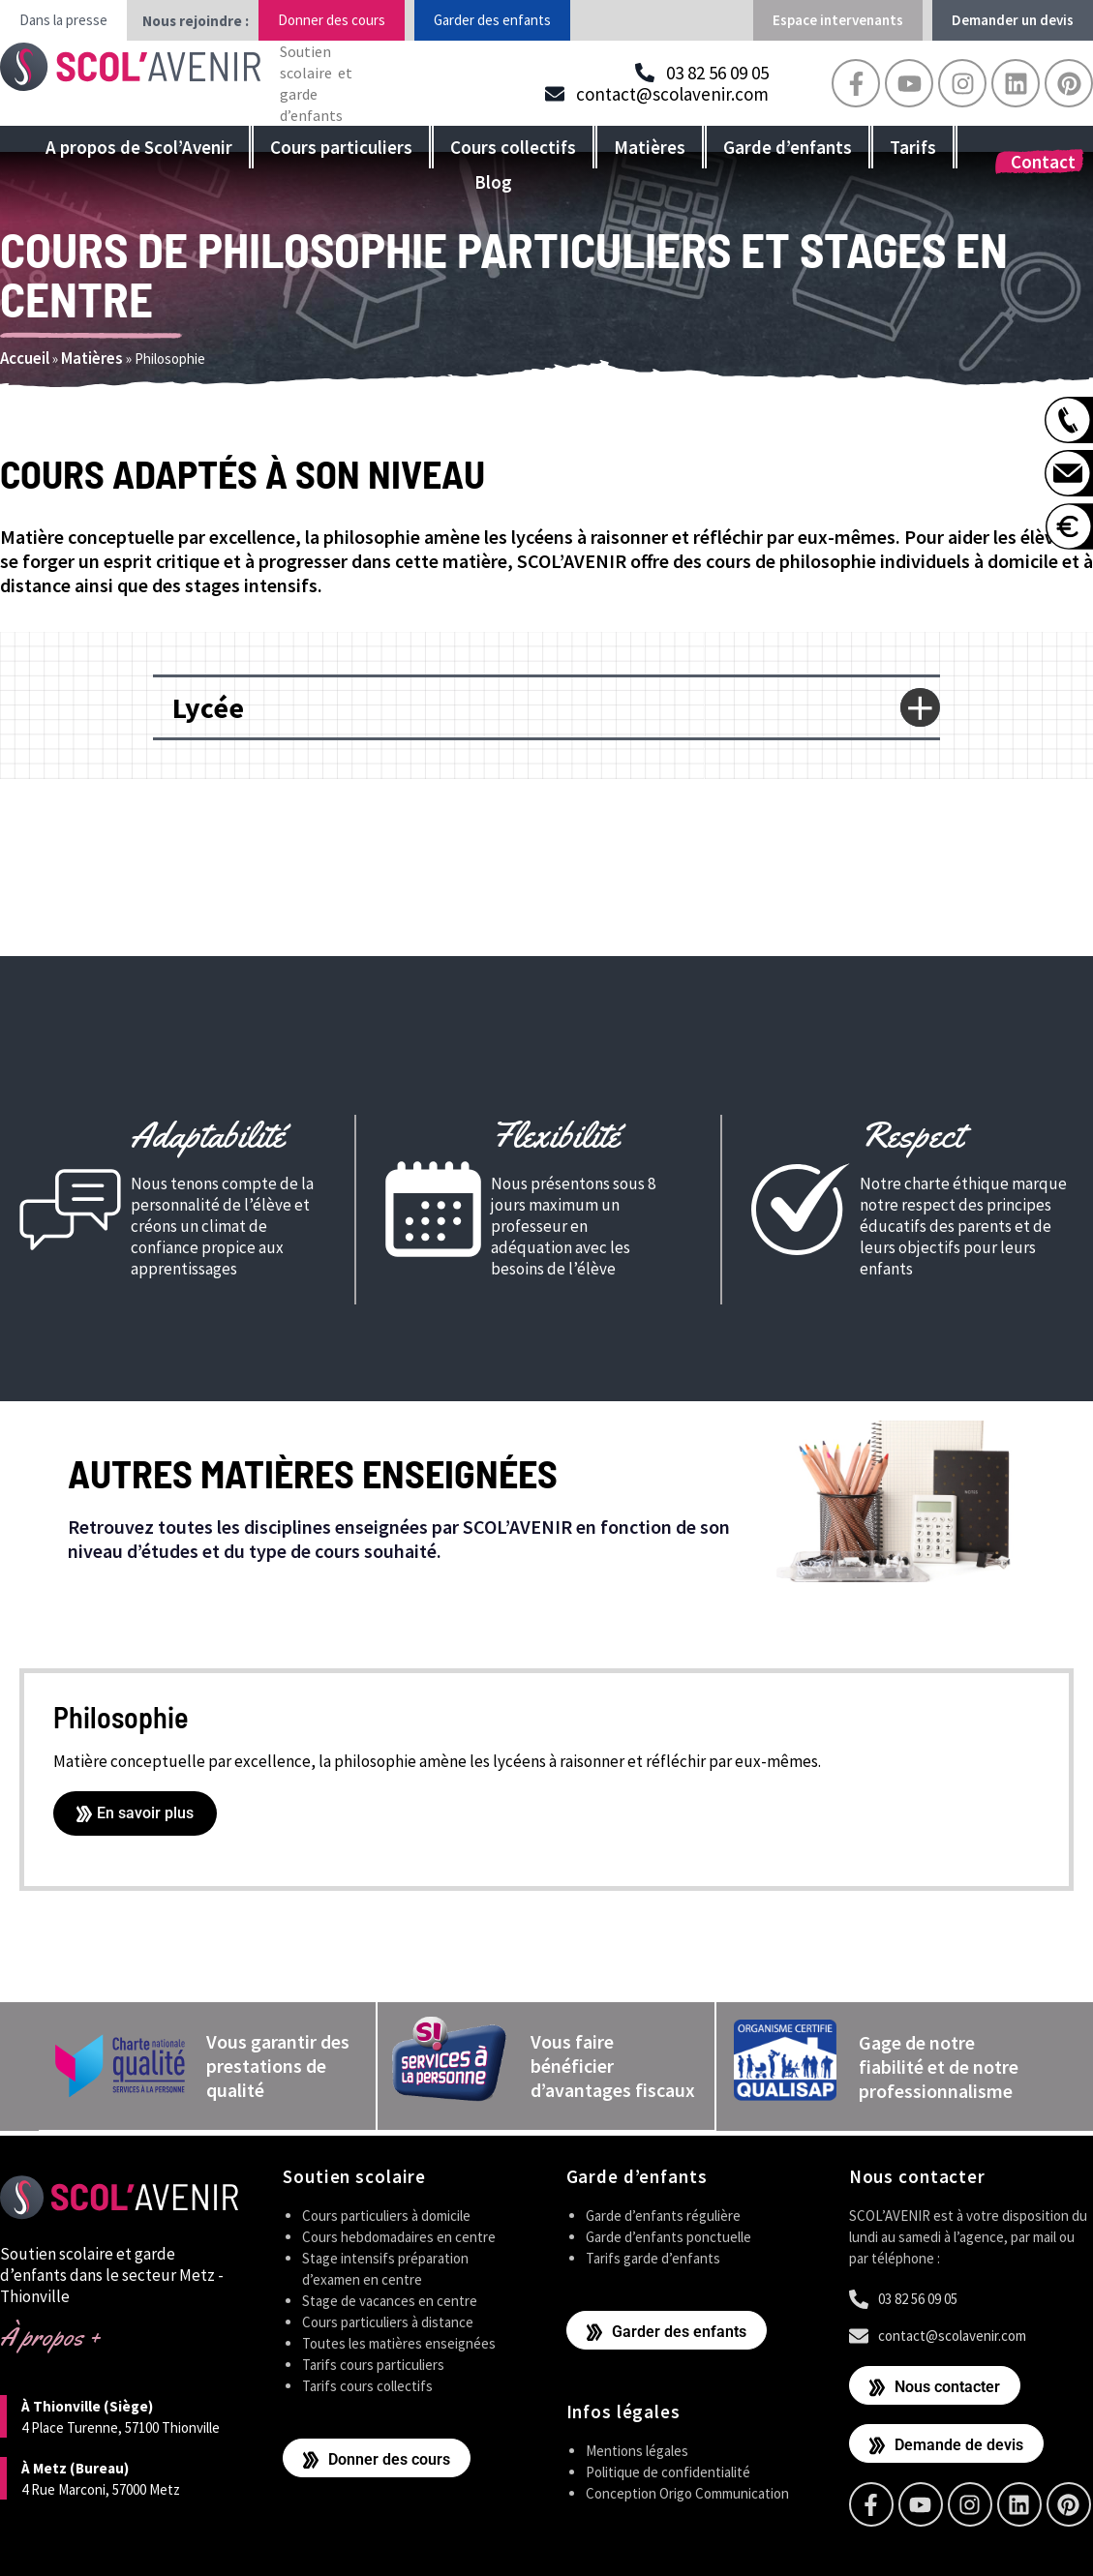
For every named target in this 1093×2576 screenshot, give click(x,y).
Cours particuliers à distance (387, 2321)
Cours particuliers (341, 147)
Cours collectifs (513, 147)
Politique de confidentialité (668, 2470)
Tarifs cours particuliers (373, 2363)
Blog (493, 182)
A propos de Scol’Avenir (139, 147)
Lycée (208, 707)
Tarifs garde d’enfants (653, 2257)
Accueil (24, 358)
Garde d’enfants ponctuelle (668, 2236)
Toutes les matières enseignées (399, 2342)
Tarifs (913, 147)
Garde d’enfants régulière (663, 2214)
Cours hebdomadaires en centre (399, 2236)
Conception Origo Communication (687, 2491)
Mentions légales (637, 2449)
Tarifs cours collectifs (367, 2385)
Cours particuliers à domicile (386, 2214)
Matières (649, 147)
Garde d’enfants (787, 147)
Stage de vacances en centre (389, 2300)
